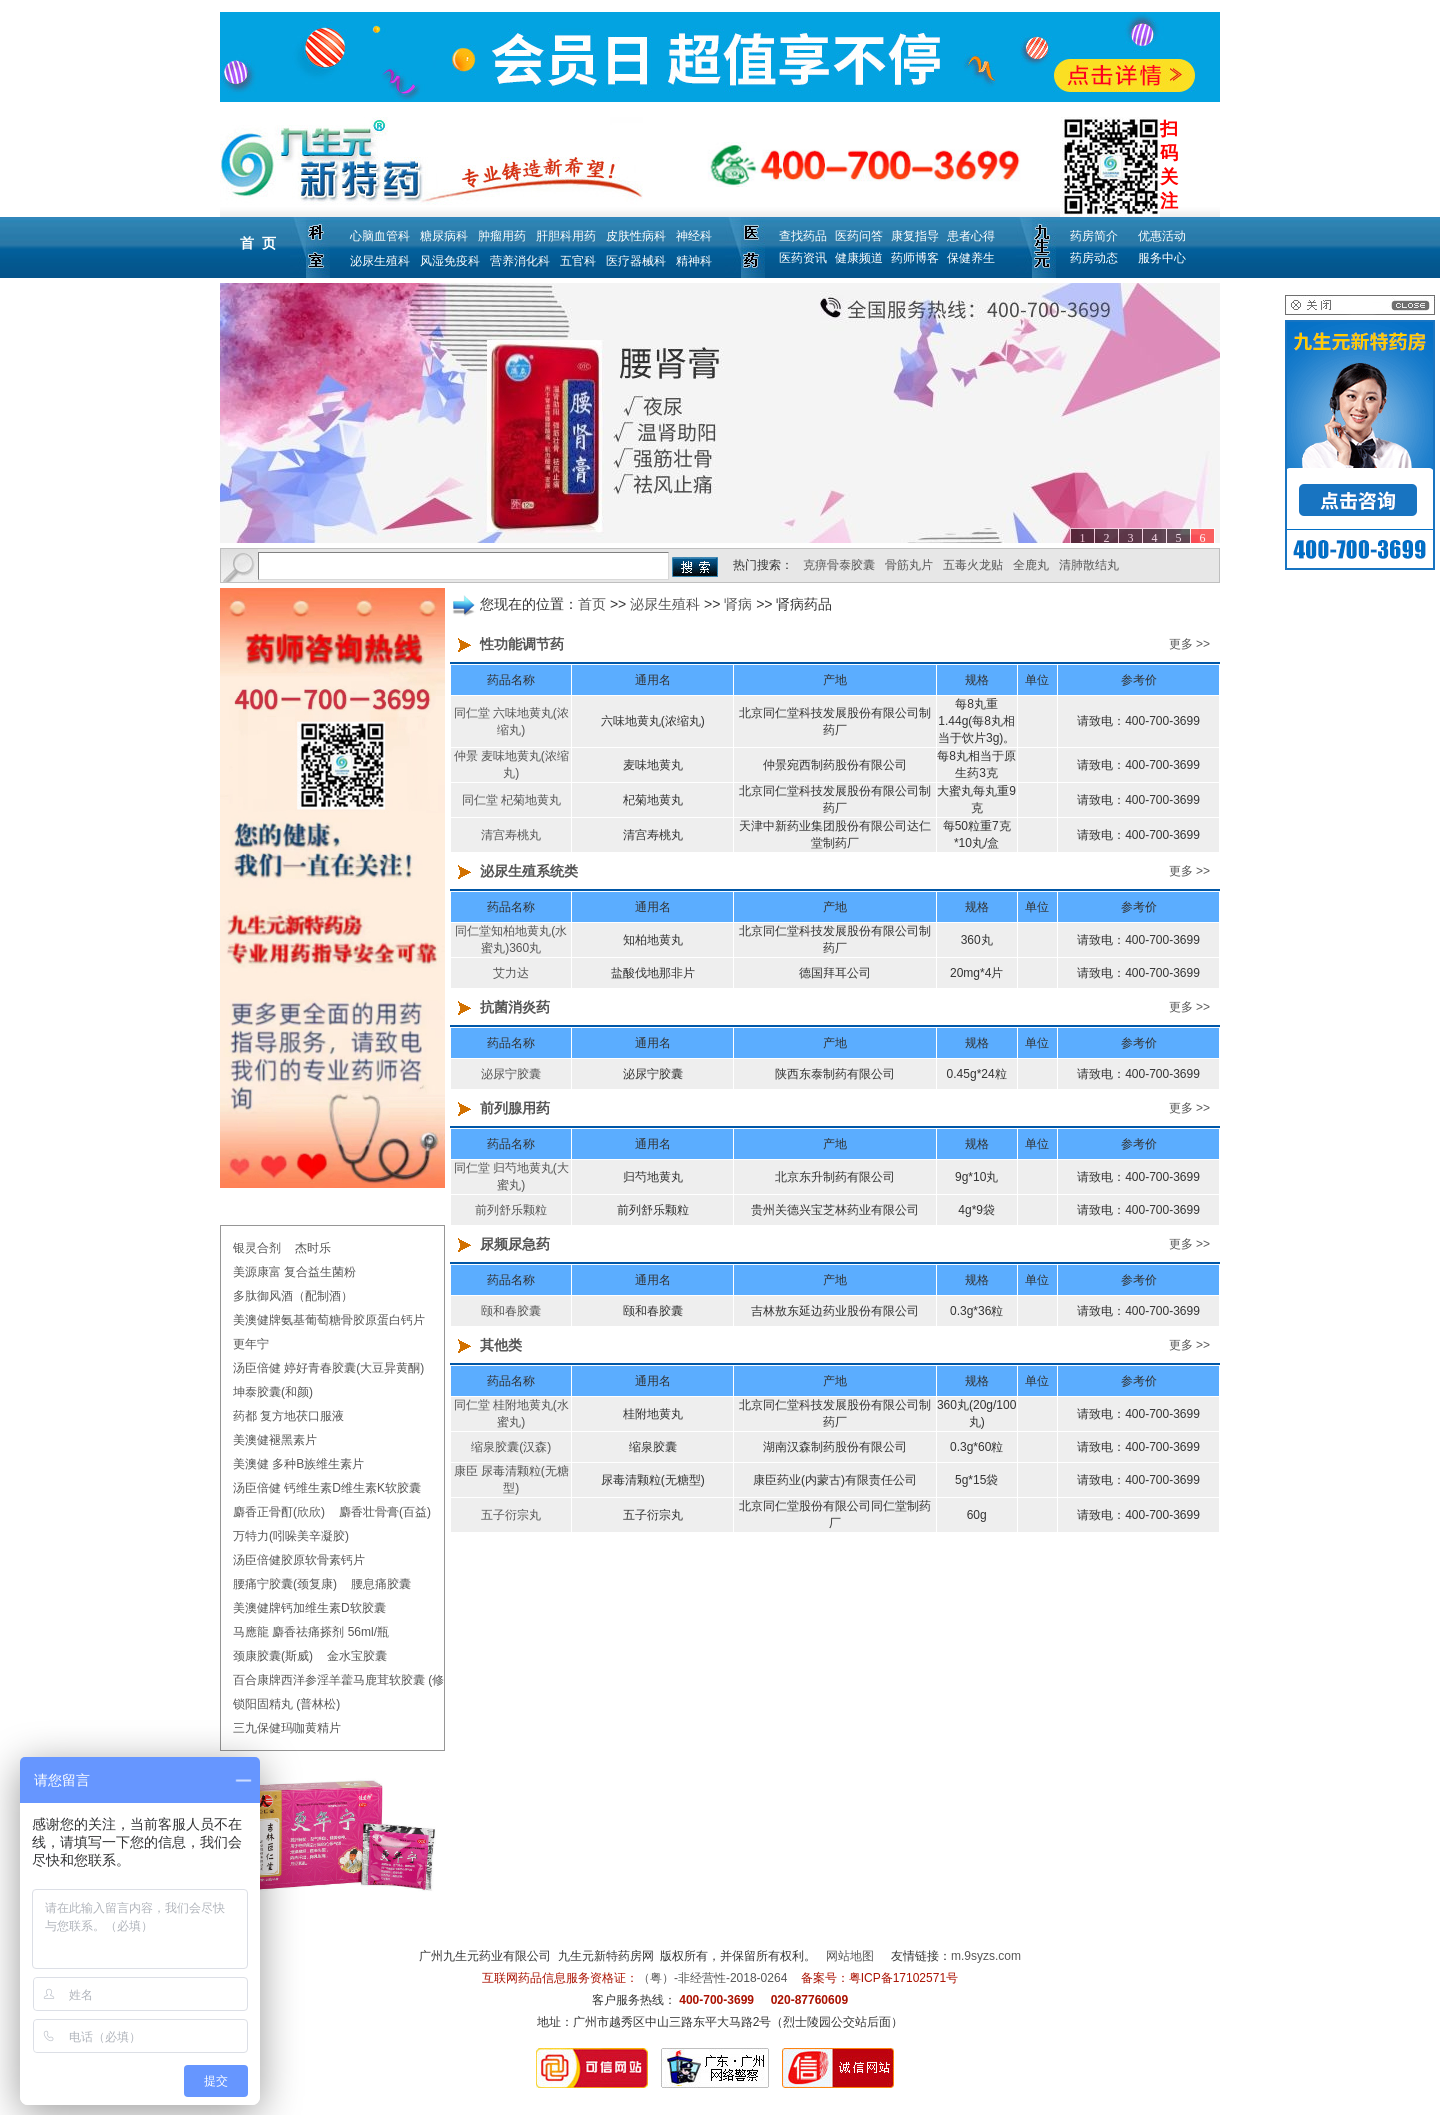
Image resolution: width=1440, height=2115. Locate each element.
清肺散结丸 (1089, 565)
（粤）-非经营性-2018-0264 (712, 1978)
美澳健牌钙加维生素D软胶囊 (309, 1608)
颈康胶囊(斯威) (273, 1656)
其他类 (501, 1345)
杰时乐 (313, 1248)
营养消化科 (520, 261)
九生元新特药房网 (606, 1956)
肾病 (738, 604)
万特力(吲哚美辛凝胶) (291, 1536)
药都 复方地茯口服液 (288, 1416)
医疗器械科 (636, 261)
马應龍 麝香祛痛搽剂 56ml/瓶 (311, 1632)
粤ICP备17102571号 (903, 1978)
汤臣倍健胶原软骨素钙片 (299, 1560)
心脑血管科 (380, 236)
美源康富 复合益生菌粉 (294, 1272)
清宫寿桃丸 (511, 835)
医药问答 (859, 236)
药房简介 (1094, 236)
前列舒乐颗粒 (511, 1210)
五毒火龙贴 (973, 565)
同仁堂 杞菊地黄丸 (511, 800)
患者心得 (971, 236)
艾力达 (511, 973)
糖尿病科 (444, 236)
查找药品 (803, 236)
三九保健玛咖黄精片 (287, 1728)
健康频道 (859, 258)
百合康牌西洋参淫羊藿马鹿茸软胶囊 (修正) (346, 1680)
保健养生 (971, 258)
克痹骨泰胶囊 (839, 565)
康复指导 (915, 236)
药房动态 (1094, 258)
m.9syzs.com (986, 1956)
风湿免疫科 (450, 261)
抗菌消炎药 (515, 1007)
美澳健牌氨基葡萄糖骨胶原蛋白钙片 (329, 1320)
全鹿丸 (1031, 565)
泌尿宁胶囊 (511, 1074)
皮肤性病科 (636, 236)
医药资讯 (803, 258)
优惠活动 (1162, 236)
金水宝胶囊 (357, 1656)
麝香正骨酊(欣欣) (279, 1512)
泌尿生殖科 (380, 261)
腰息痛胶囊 (381, 1584)
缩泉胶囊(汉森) (511, 1447)
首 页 (258, 243)
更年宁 (251, 1344)
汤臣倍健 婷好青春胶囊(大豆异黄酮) (328, 1368)
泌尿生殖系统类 (529, 871)
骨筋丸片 (909, 565)
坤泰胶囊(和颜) (273, 1392)
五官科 (578, 261)
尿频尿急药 (515, 1244)
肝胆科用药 (566, 236)
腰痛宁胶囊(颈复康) (285, 1584)
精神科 (694, 261)
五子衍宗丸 (511, 1515)
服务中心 (1162, 258)
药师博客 (915, 258)
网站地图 (850, 1956)
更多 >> (1189, 644)
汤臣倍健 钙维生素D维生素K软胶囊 (327, 1488)
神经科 (694, 236)
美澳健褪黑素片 (275, 1440)
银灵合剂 (257, 1248)
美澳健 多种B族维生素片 (298, 1464)
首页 (592, 604)
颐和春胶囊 (511, 1311)
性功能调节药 (522, 644)
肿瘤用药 (502, 236)
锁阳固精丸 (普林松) (286, 1704)
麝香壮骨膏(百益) (385, 1512)
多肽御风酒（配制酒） (293, 1296)
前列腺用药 (515, 1108)
